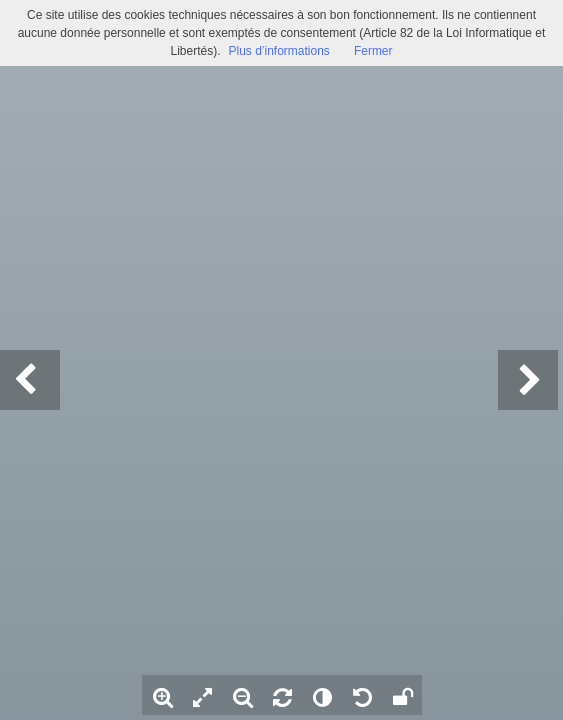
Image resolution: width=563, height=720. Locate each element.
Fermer (373, 51)
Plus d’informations (278, 51)
